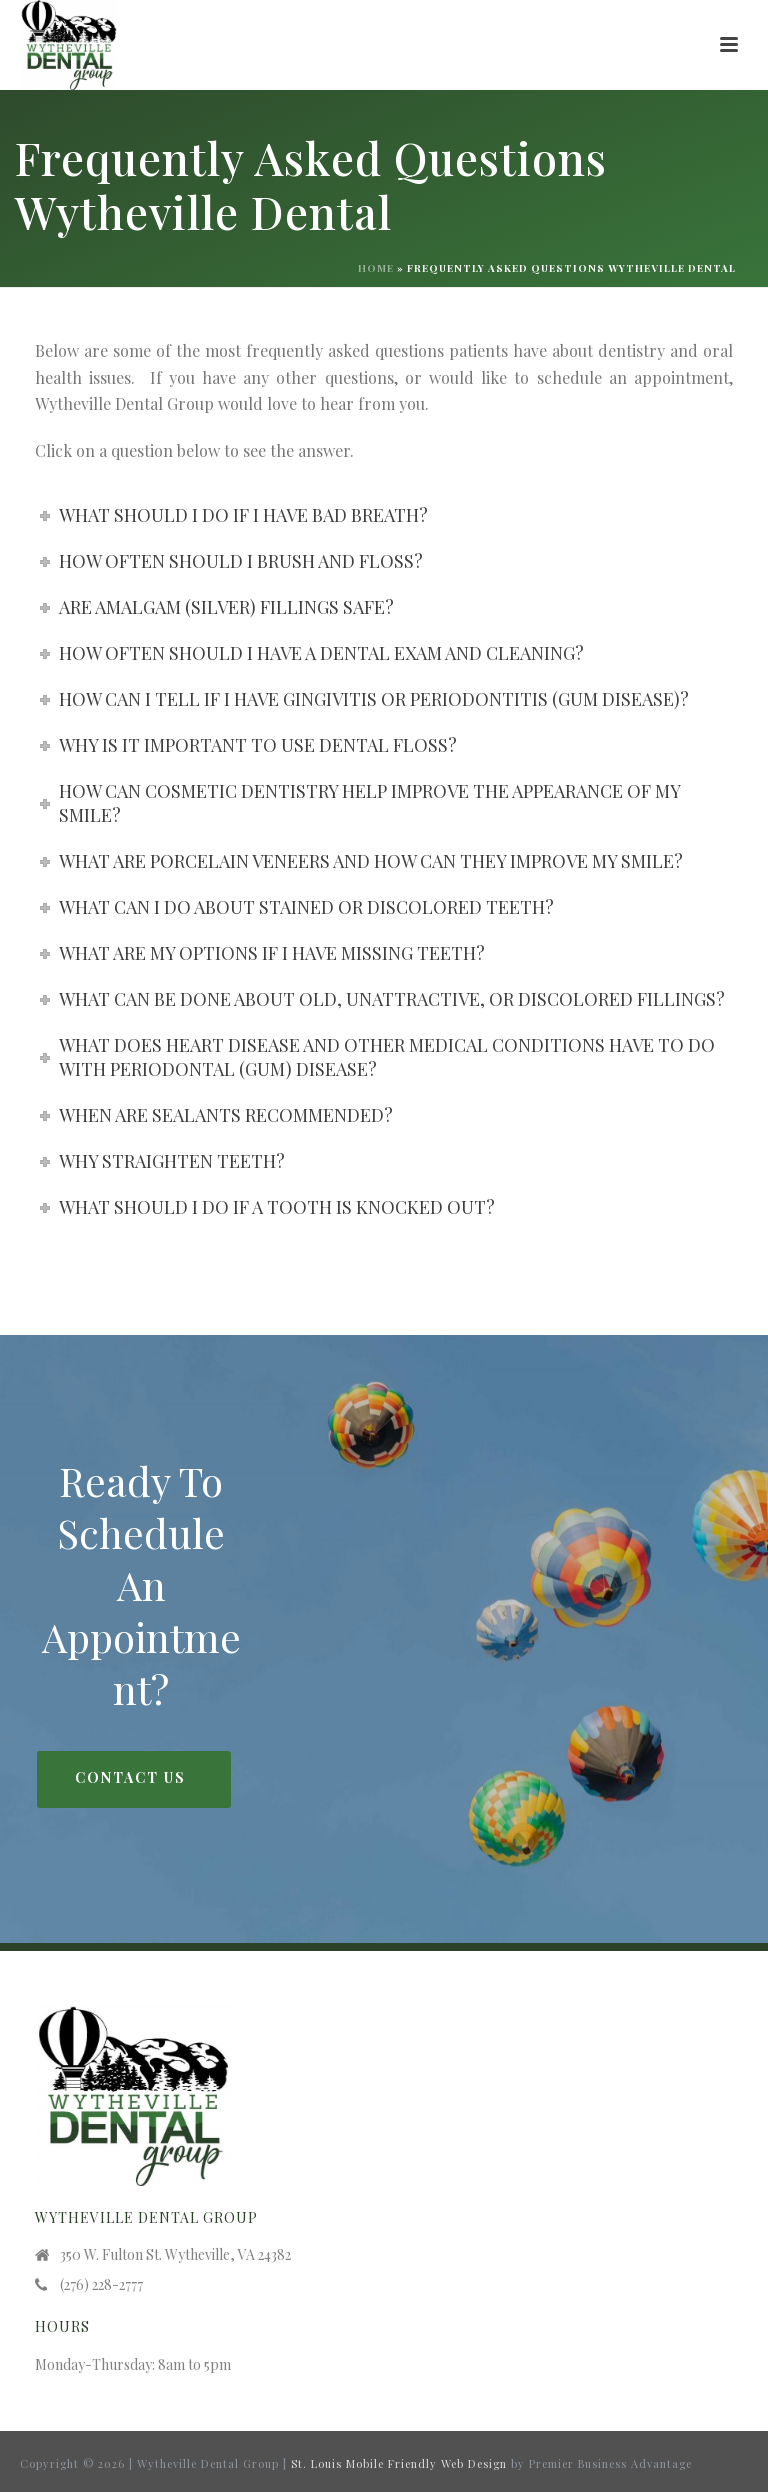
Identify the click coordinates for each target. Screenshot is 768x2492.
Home (376, 268)
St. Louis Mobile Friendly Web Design (399, 2463)
